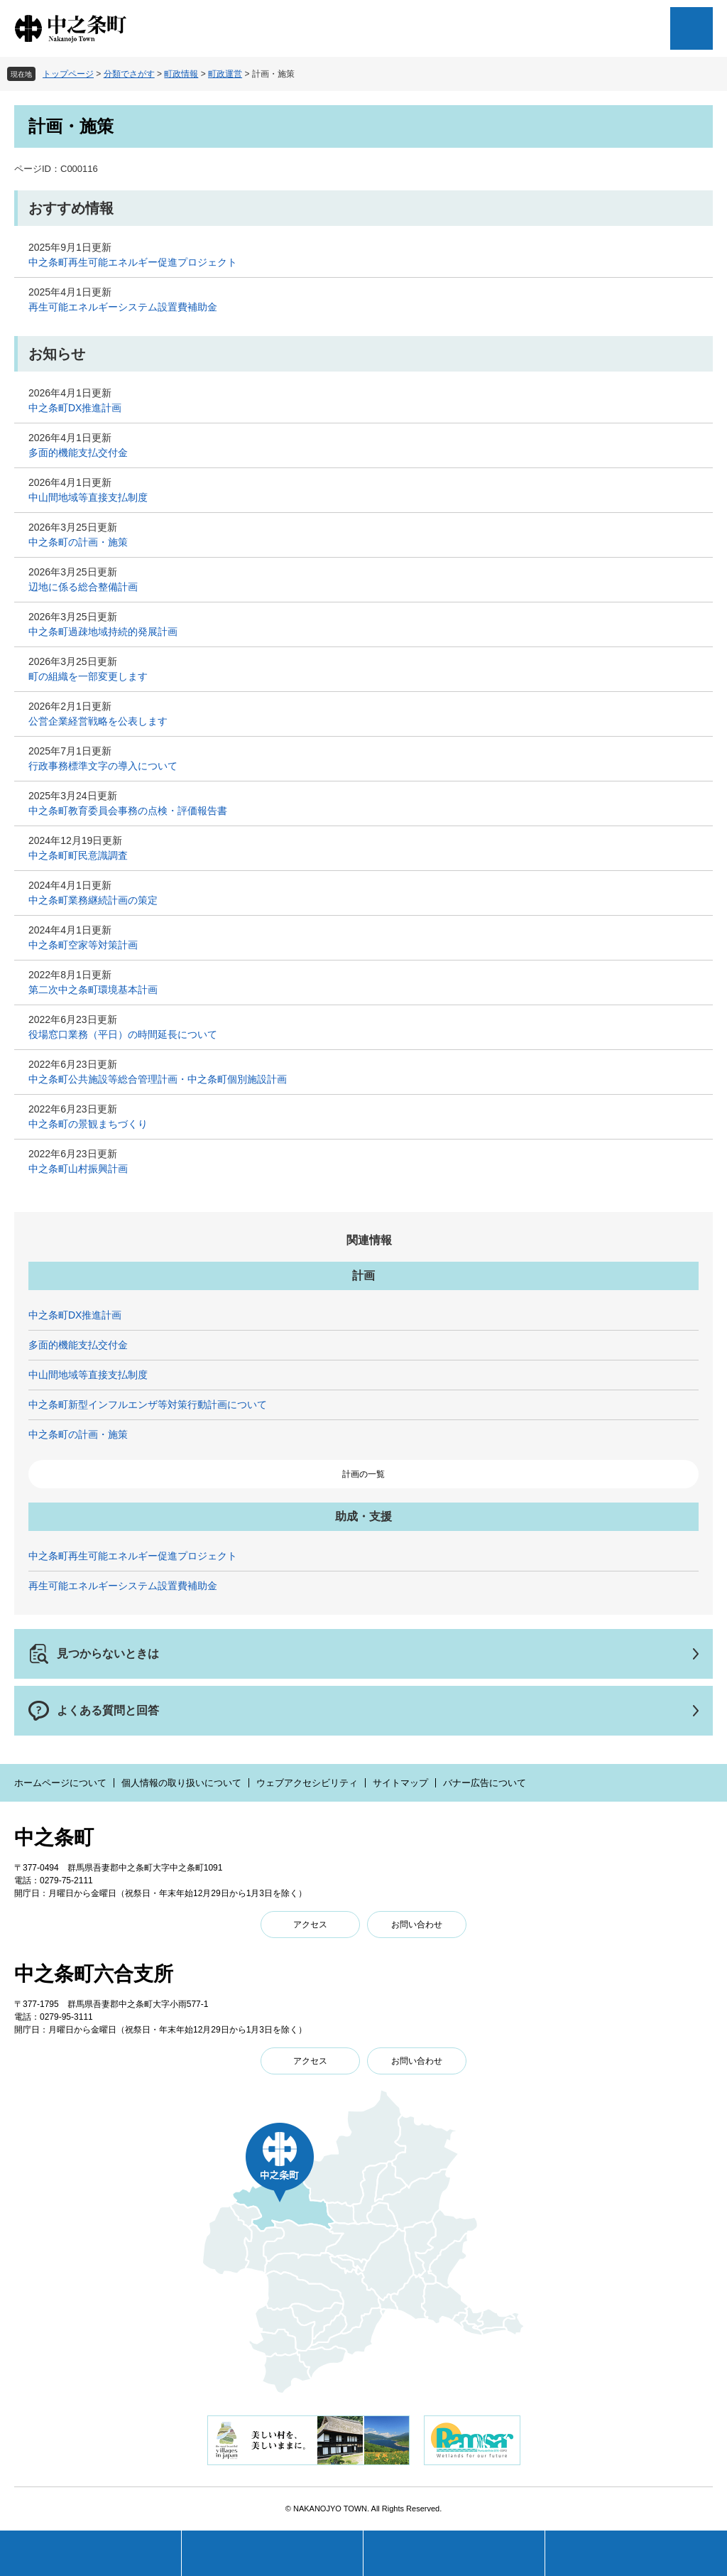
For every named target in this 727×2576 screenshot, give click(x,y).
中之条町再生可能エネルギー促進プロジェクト (132, 262)
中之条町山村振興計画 (78, 1168)
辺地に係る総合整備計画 (83, 586)
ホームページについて (60, 1782)
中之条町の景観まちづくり (88, 1124)
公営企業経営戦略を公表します (98, 721)
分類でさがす (129, 74)
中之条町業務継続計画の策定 (93, 900)
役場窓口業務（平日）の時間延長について (122, 1034)
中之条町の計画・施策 (78, 542)
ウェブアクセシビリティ (307, 1782)
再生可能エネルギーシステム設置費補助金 (122, 307)
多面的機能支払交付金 (78, 452)
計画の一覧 (363, 1474)
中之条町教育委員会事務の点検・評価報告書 (127, 810)
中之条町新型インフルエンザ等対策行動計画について (147, 1404)
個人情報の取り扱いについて (181, 1782)
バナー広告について (484, 1782)
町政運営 (225, 74)
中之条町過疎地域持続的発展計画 (102, 631)
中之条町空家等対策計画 (83, 945)
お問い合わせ (416, 1925)
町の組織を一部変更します (88, 676)
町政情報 (181, 74)
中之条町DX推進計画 (74, 407)
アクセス (310, 1925)
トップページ (68, 74)
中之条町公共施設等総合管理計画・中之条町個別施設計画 (157, 1079)
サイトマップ (400, 1782)
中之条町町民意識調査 (78, 855)
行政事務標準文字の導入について (102, 766)
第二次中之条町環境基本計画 (93, 989)
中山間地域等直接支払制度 (88, 497)
